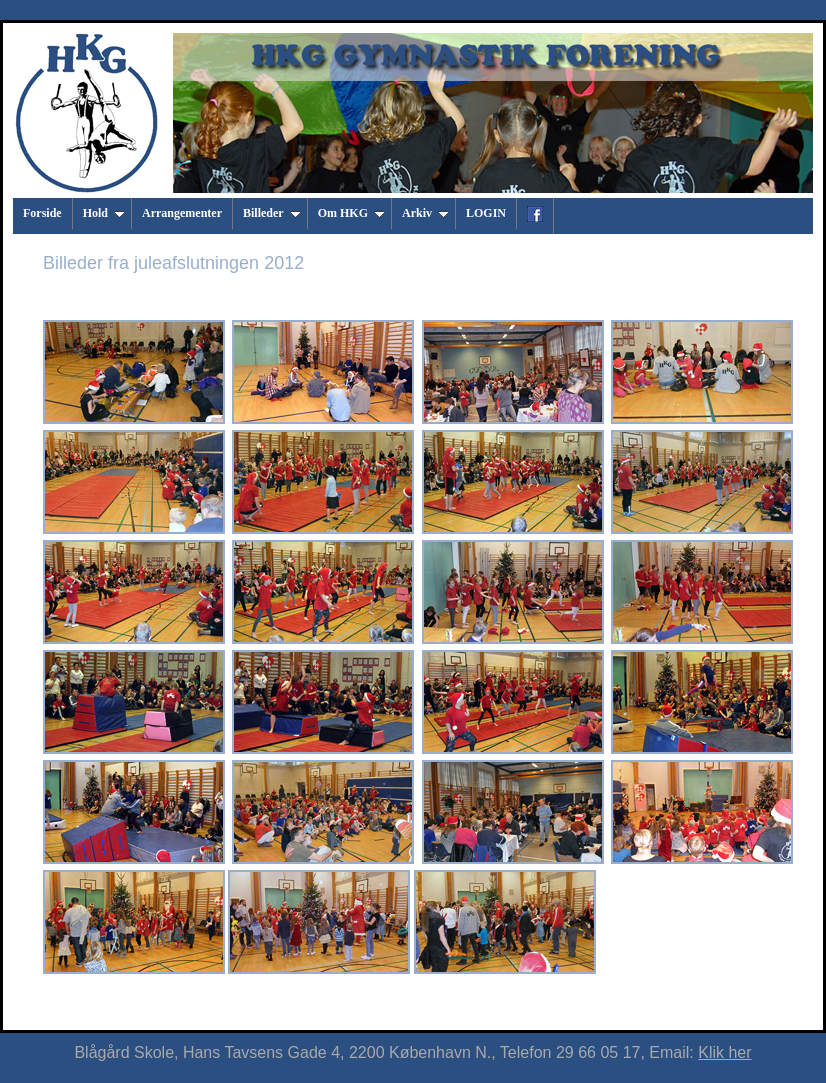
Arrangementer (182, 213)
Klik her (724, 1052)
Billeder (272, 213)
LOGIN (486, 213)
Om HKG (351, 213)
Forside (42, 213)
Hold (104, 213)
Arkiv (425, 213)
